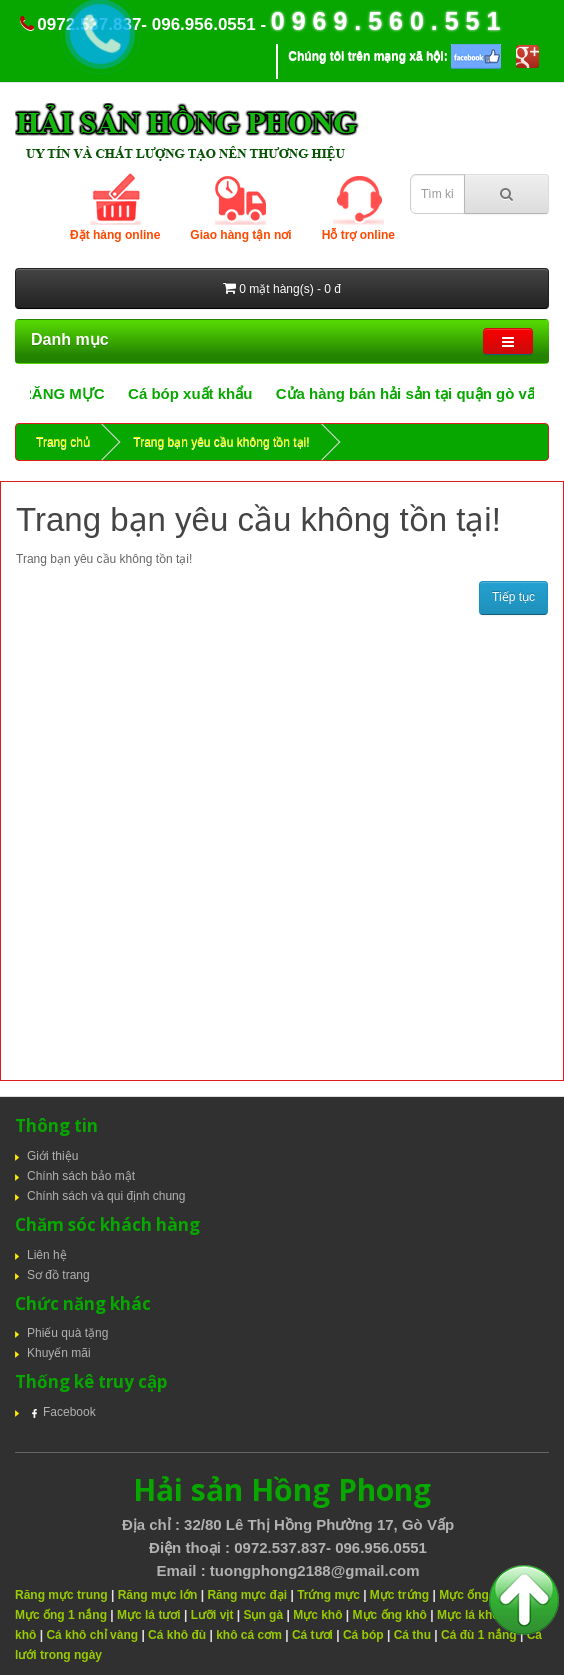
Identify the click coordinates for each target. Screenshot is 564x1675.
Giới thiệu (52, 1156)
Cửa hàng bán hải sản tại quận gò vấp (424, 393)
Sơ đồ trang (58, 1275)
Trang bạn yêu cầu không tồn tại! (221, 442)
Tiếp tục (513, 597)
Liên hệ (47, 1255)
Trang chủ (63, 442)
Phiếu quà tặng (67, 1333)
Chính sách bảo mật (81, 1176)
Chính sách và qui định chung (106, 1196)
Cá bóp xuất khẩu (205, 393)
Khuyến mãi (59, 1353)
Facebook (61, 1412)
